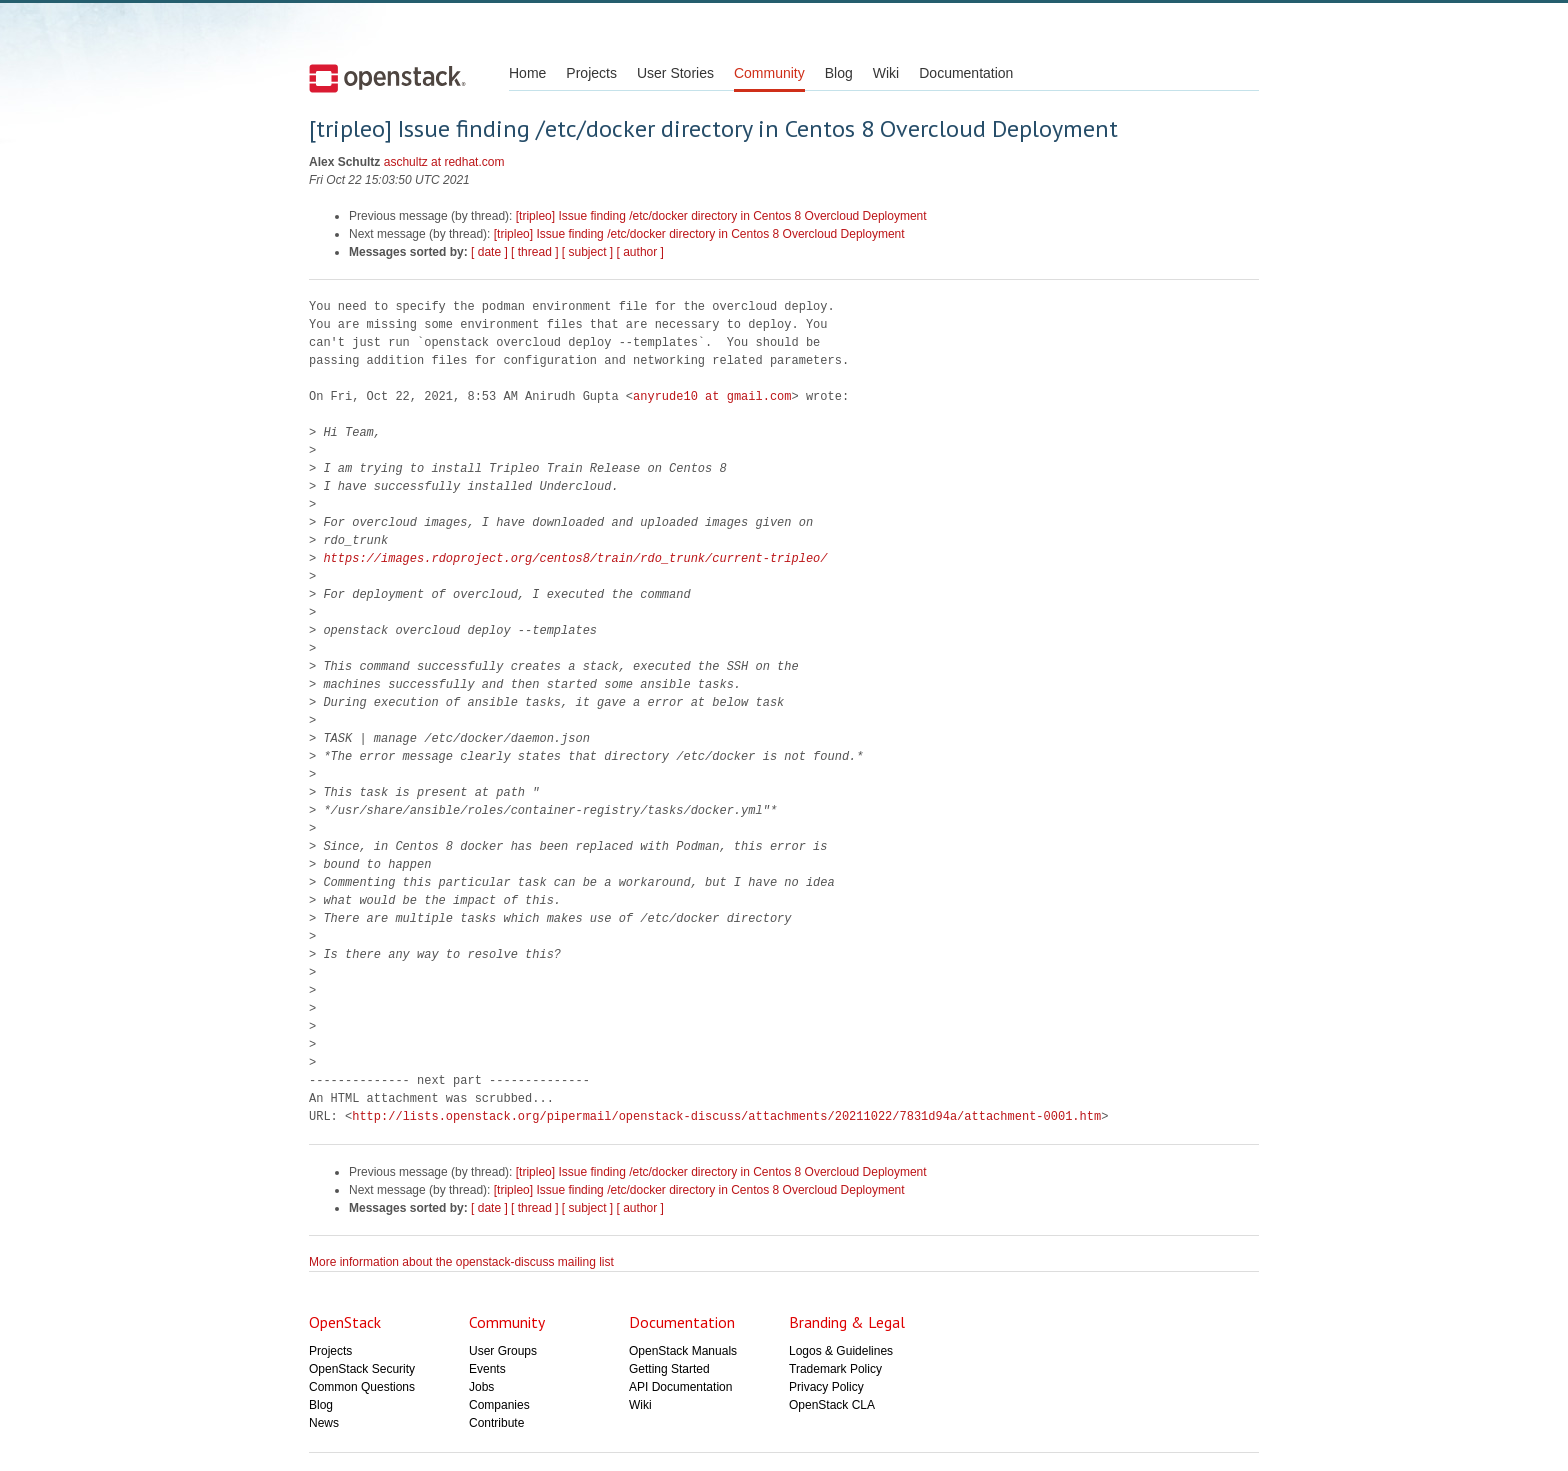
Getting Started (669, 1369)
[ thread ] (534, 252)
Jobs (481, 1387)
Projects (591, 73)
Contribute (496, 1423)
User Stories (675, 73)
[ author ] (640, 252)
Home (527, 73)
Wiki (886, 73)
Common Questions (362, 1387)
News (324, 1423)
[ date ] (489, 252)
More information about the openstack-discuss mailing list (461, 1262)
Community (769, 73)
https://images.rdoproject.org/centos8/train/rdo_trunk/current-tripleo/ (575, 558)
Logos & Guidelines (841, 1351)
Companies (499, 1405)
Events (487, 1369)
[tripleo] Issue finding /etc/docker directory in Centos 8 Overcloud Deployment (721, 216)
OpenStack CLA (832, 1405)
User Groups (503, 1351)
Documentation (966, 73)
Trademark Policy (835, 1369)
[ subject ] (587, 252)
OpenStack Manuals (683, 1351)
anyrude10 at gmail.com (712, 396)
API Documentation (680, 1387)
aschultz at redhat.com (444, 162)
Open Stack (387, 78)
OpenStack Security (362, 1369)
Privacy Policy (826, 1387)
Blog (839, 73)
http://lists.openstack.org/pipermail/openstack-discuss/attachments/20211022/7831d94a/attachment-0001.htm (726, 1116)
